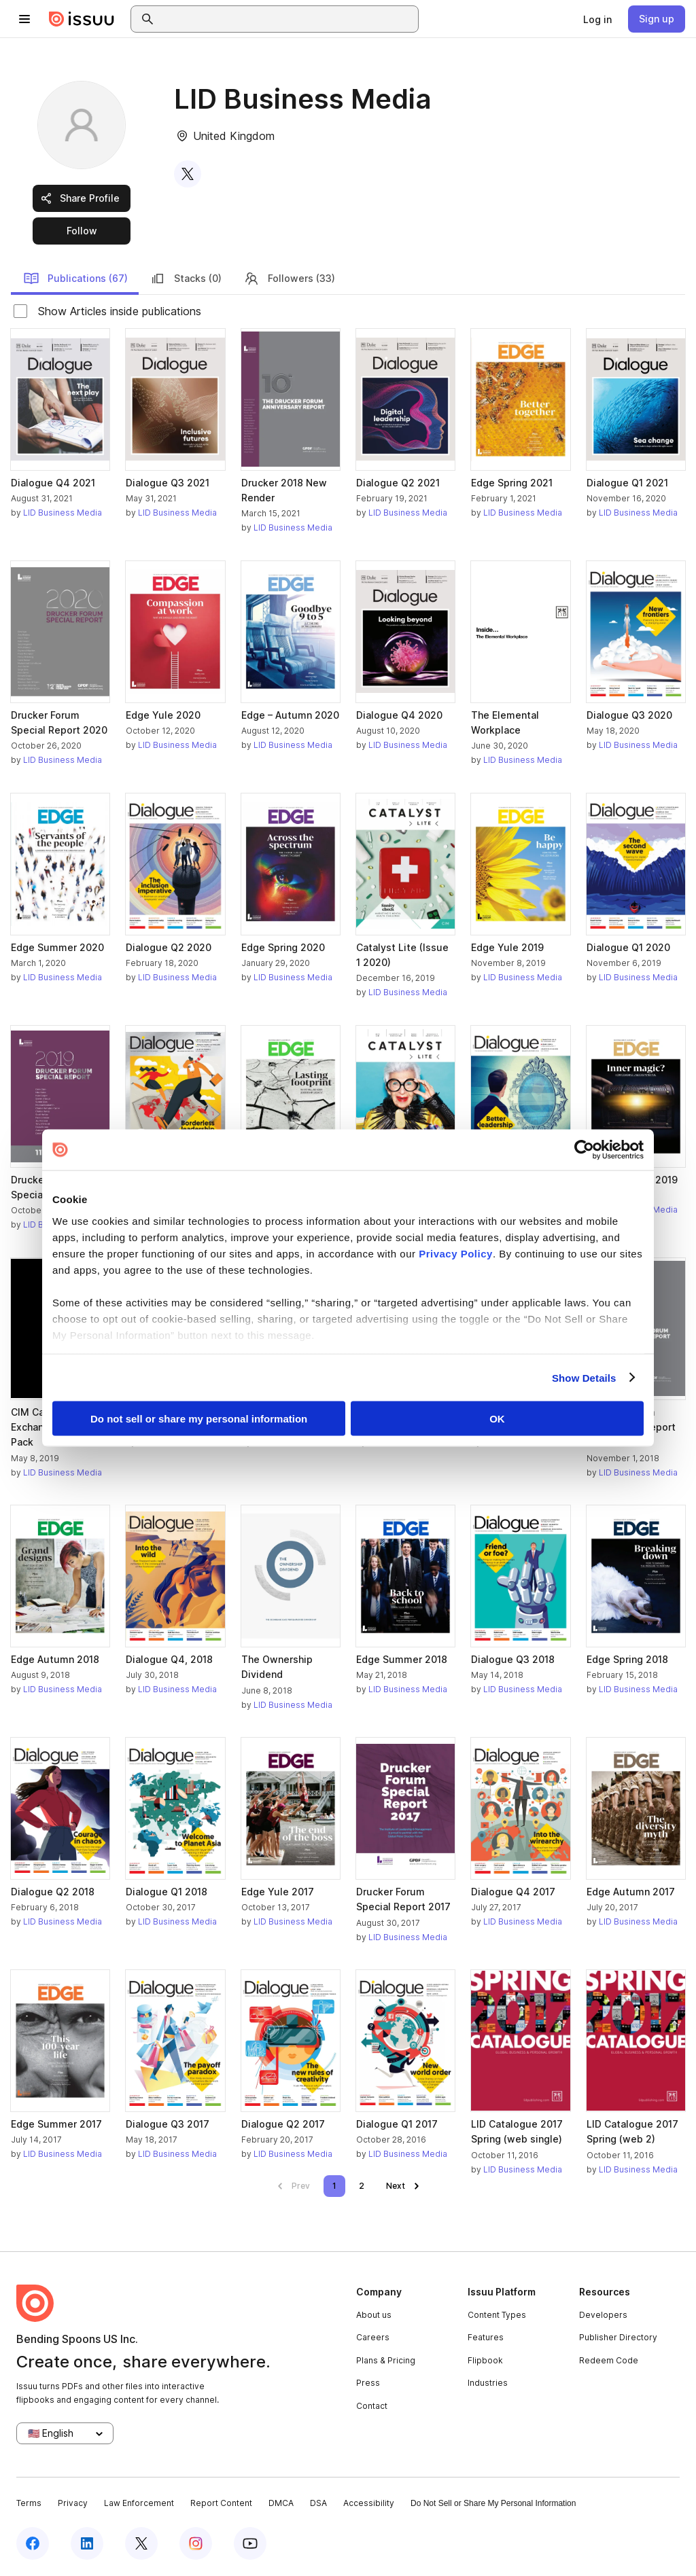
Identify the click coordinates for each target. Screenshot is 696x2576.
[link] (597, 19)
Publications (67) (75, 278)
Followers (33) (289, 278)
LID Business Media (62, 512)
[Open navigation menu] (24, 19)
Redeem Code (608, 2360)
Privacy (73, 2503)
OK (497, 1419)
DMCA (281, 2503)
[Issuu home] (82, 19)
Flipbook (485, 2360)
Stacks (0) (186, 278)
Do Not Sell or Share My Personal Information (493, 2503)
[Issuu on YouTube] (250, 2543)
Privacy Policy (456, 1253)
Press (368, 2383)
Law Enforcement (139, 2503)
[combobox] (287, 19)
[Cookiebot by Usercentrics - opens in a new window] (584, 1150)
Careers (372, 2337)
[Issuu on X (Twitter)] (141, 2543)
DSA (318, 2503)
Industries (488, 2383)
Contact (371, 2406)
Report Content (221, 2503)
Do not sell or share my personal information (198, 1419)
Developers (603, 2315)
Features (486, 2337)
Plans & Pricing (385, 2360)
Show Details (584, 1377)
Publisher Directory (618, 2337)
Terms (28, 2503)
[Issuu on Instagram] (195, 2543)
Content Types (497, 2315)
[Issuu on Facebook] (32, 2543)
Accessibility (368, 2503)
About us (374, 2315)
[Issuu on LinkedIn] (87, 2543)
